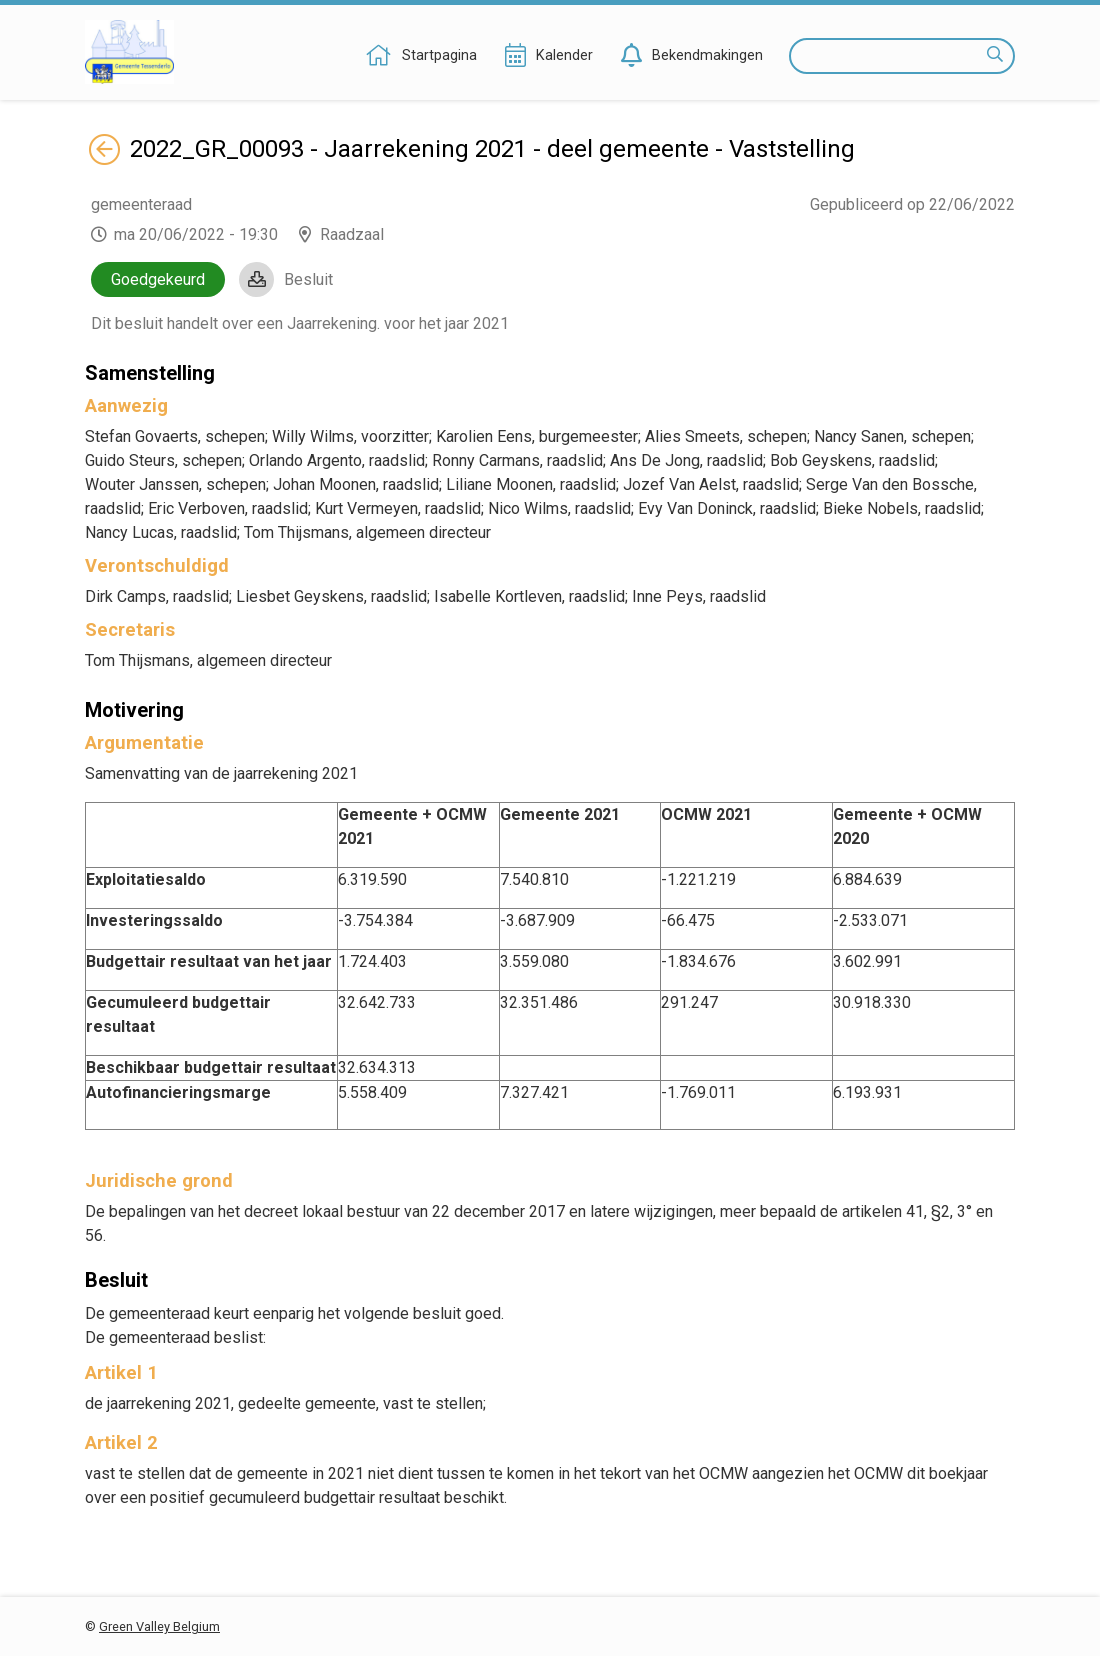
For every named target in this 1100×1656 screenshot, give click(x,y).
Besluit (308, 279)
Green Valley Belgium (159, 1626)
